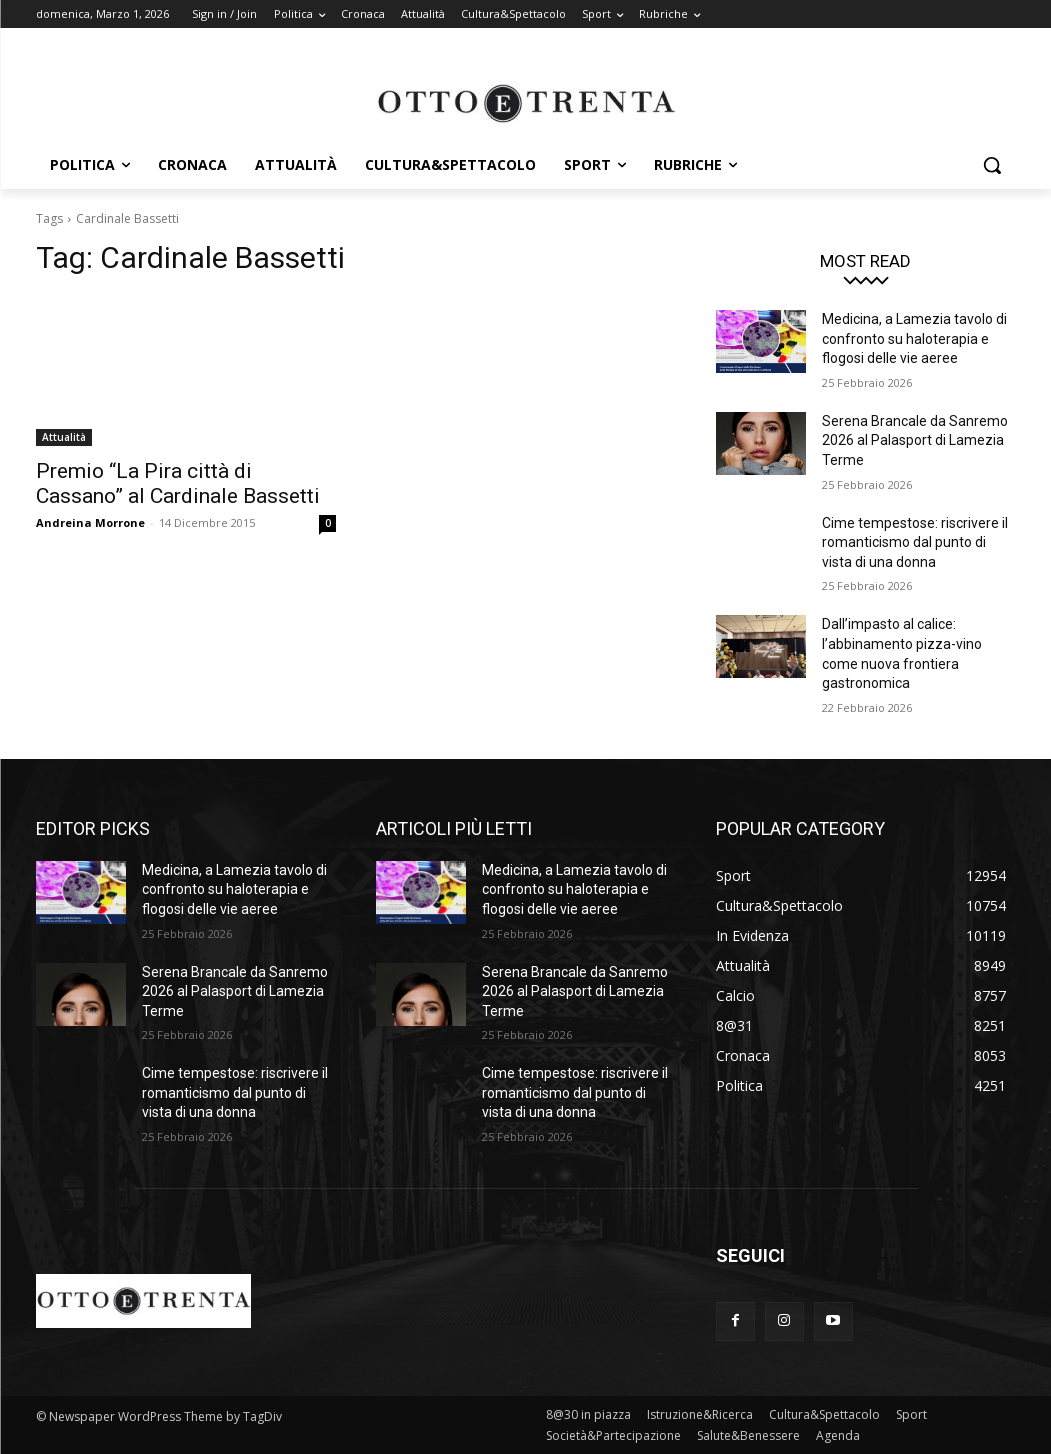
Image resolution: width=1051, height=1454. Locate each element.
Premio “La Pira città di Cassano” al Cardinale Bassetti (178, 483)
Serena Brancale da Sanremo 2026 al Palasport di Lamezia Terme (915, 440)
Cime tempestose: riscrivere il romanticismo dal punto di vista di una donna (915, 542)
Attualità (64, 437)
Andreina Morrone (90, 522)
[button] (992, 165)
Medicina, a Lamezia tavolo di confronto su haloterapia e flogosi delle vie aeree (914, 338)
